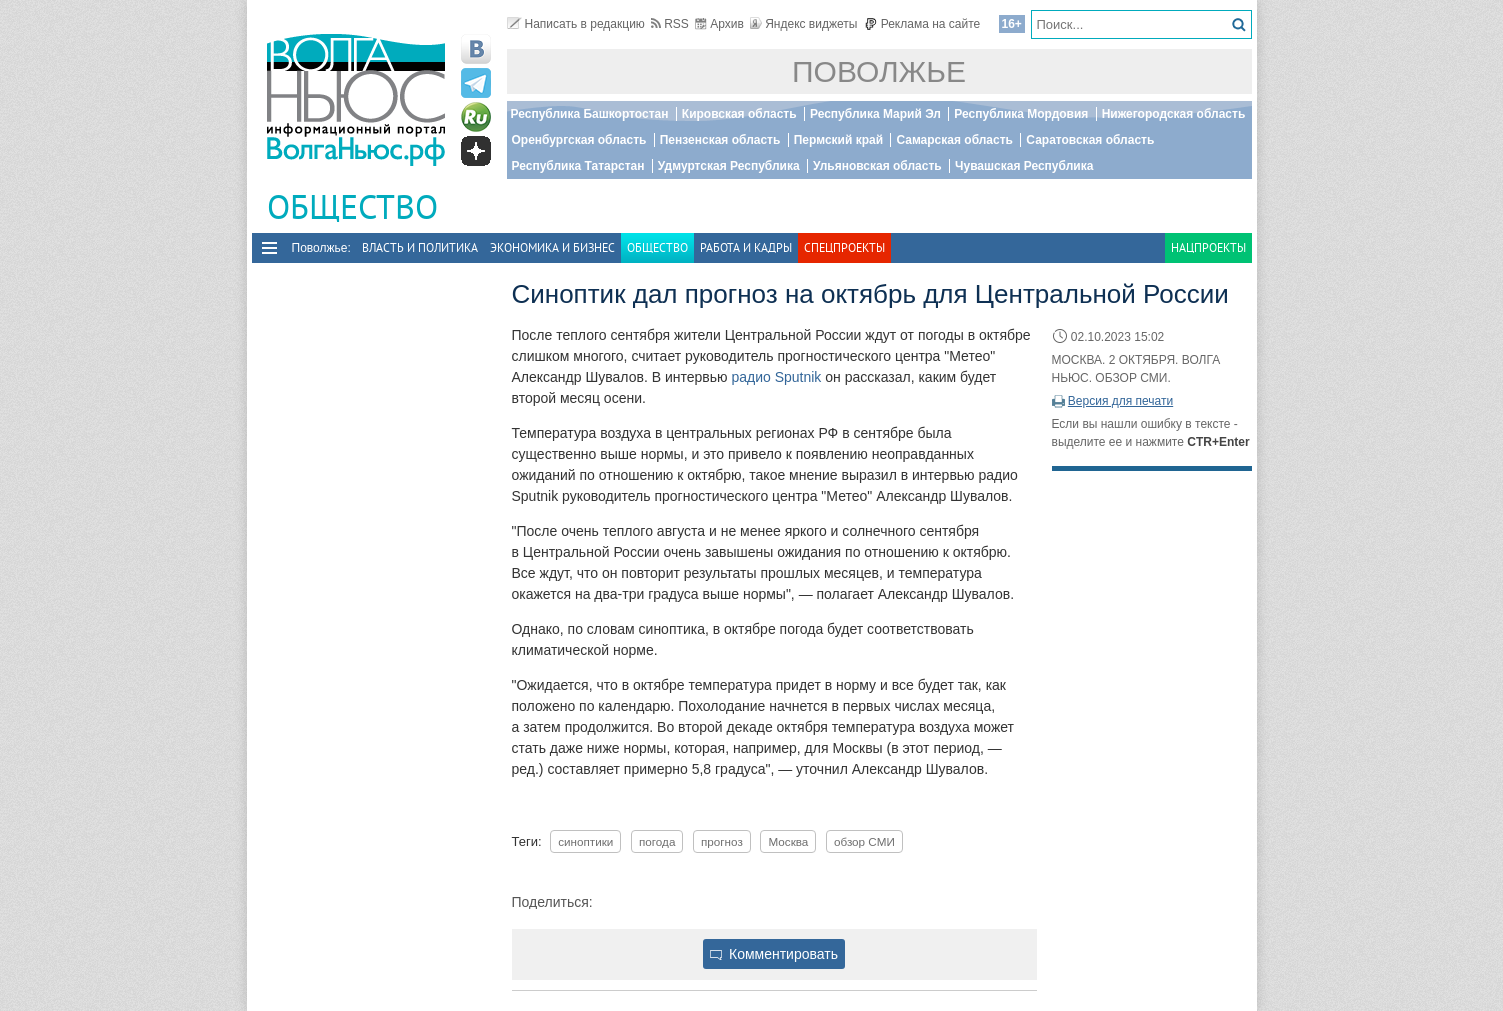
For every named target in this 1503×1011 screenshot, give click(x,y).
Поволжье (879, 71)
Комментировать (774, 954)
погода (657, 841)
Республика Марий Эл (875, 114)
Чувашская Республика (1024, 166)
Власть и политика (420, 247)
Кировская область (739, 114)
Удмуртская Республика (729, 166)
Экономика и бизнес (552, 247)
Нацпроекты (1208, 247)
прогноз (722, 841)
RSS (670, 24)
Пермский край (838, 140)
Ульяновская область (877, 166)
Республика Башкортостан (590, 114)
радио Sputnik (776, 377)
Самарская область (954, 140)
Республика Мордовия (1021, 114)
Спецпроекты (844, 247)
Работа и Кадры (746, 247)
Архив (719, 24)
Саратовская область (1090, 140)
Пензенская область (720, 140)
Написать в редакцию (576, 24)
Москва (788, 841)
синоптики (585, 841)
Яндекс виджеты (803, 24)
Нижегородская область (1174, 114)
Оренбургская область (579, 140)
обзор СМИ (864, 841)
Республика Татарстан (578, 166)
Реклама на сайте (922, 24)
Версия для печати (1120, 401)
